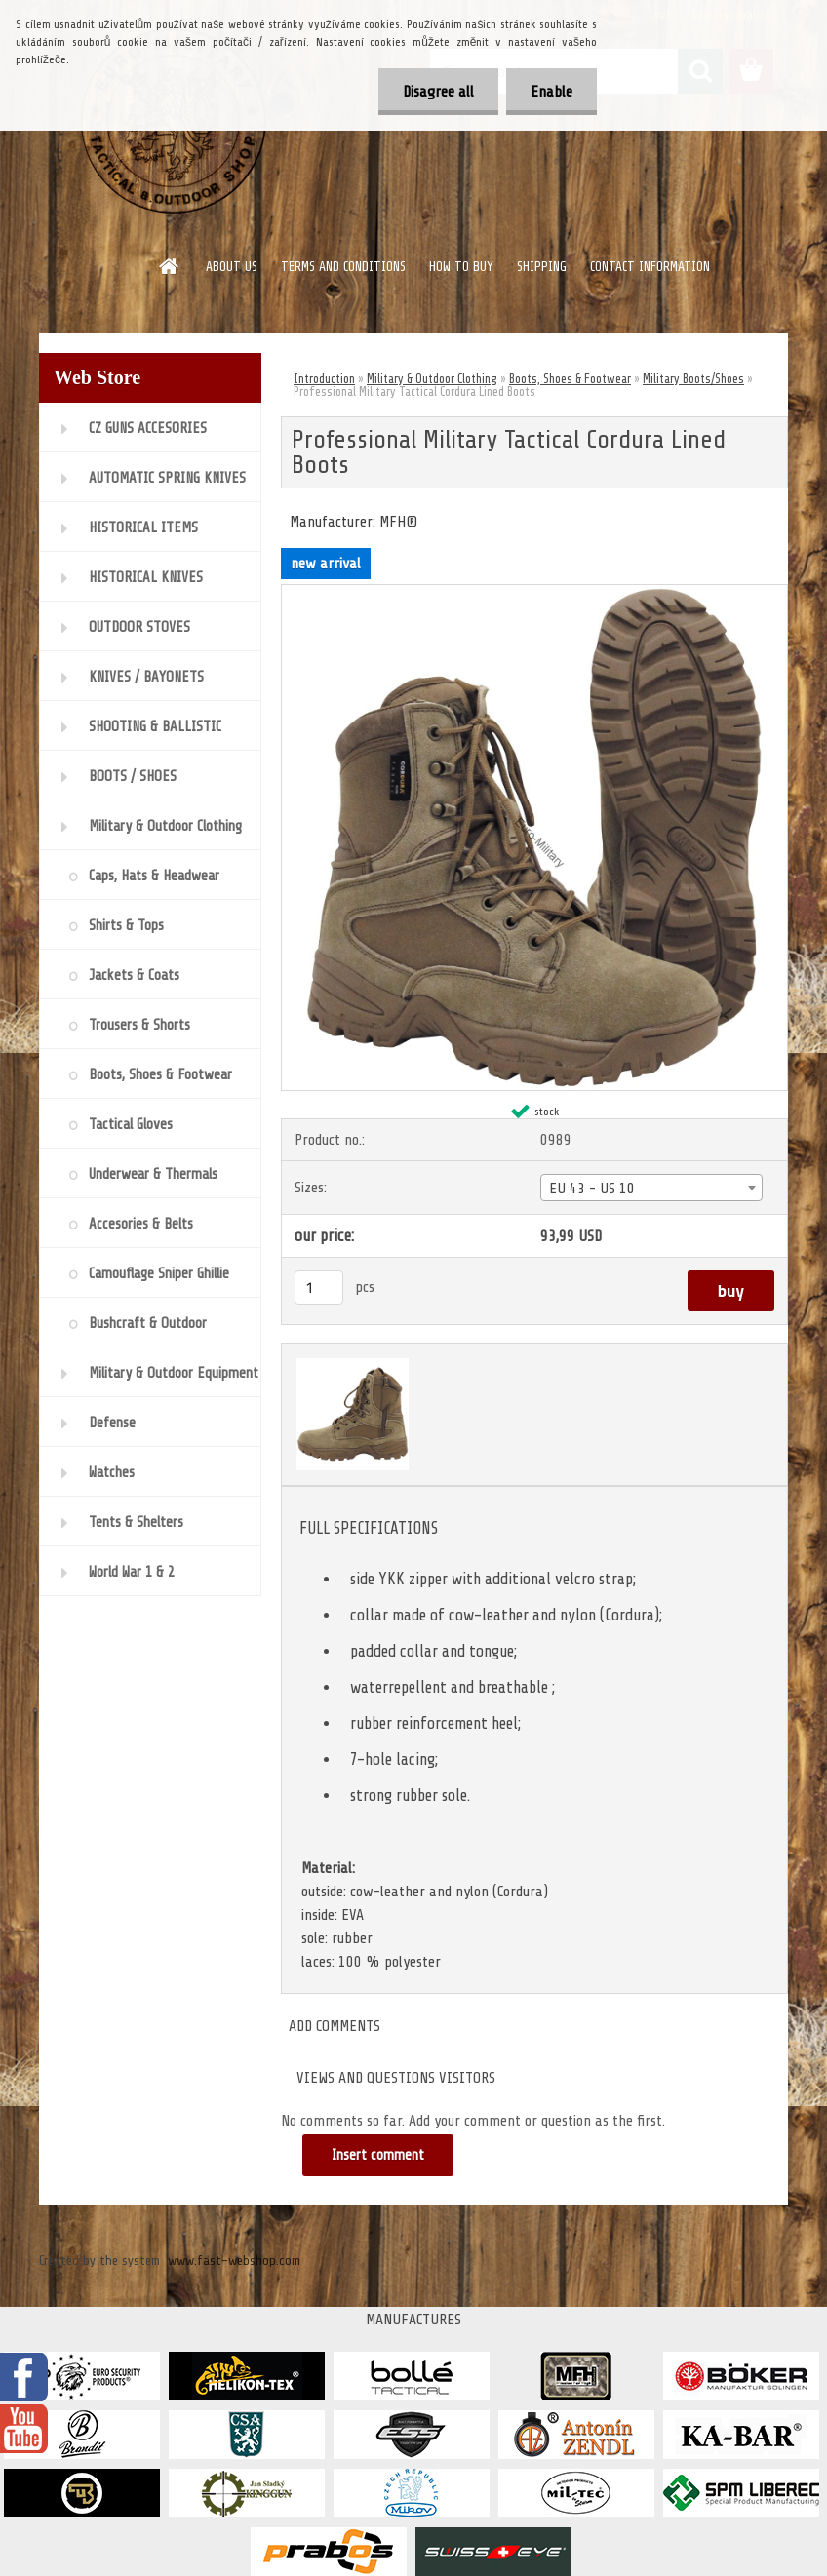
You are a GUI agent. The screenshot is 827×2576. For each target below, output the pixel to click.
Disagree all (438, 91)
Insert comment (378, 2155)
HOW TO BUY (461, 266)
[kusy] (319, 1287)
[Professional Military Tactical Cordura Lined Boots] (534, 593)
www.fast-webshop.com (234, 2260)
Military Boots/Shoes (693, 378)
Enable (551, 91)
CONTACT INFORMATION (650, 266)
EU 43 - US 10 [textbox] (592, 1188)
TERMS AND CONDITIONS (343, 266)
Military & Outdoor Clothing (432, 378)
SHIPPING (542, 266)
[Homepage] (169, 266)
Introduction (324, 378)
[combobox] (651, 1187)
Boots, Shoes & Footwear (570, 378)
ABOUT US (231, 266)
